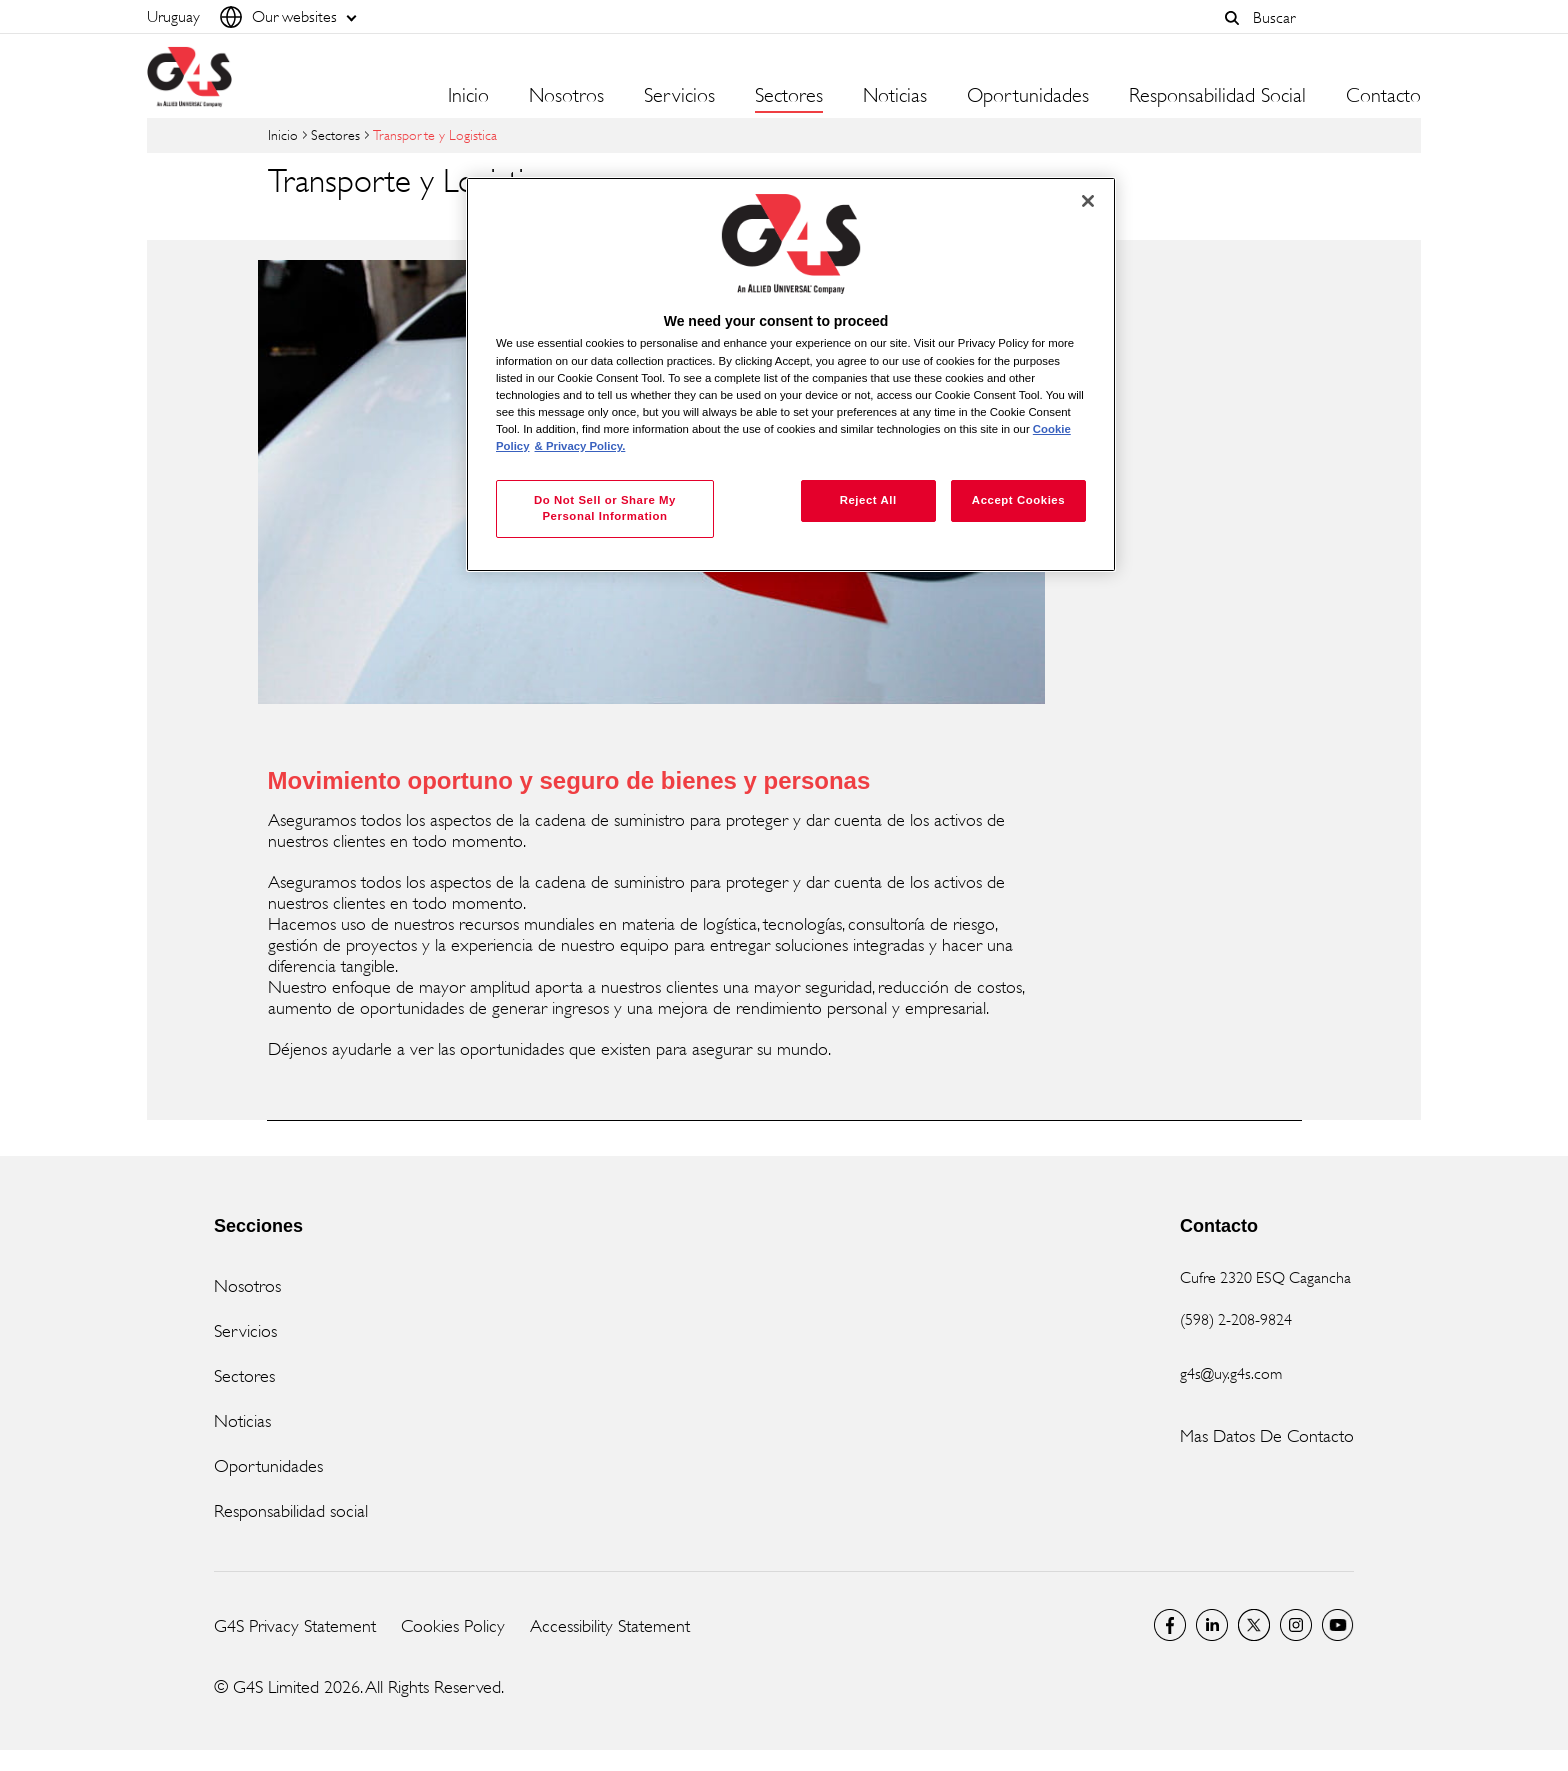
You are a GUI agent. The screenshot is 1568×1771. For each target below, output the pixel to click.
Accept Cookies (1018, 500)
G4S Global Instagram (1296, 1625)
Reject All (868, 500)
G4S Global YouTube (1338, 1625)
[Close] (1088, 201)
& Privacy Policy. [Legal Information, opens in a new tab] (580, 446)
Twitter (1254, 1625)
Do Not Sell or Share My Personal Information (605, 508)
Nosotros (247, 1286)
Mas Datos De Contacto (1267, 1436)
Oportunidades (1028, 96)
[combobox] (1332, 17)
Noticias (242, 1421)
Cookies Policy (453, 1626)
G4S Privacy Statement (295, 1626)
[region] (791, 374)
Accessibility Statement (610, 1626)
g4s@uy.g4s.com (1231, 1373)
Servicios (245, 1331)
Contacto (1383, 96)
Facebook (1170, 1625)
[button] (1232, 18)
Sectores (335, 134)
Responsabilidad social (291, 1511)
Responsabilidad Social (1217, 96)
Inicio (468, 96)
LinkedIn (1212, 1625)
